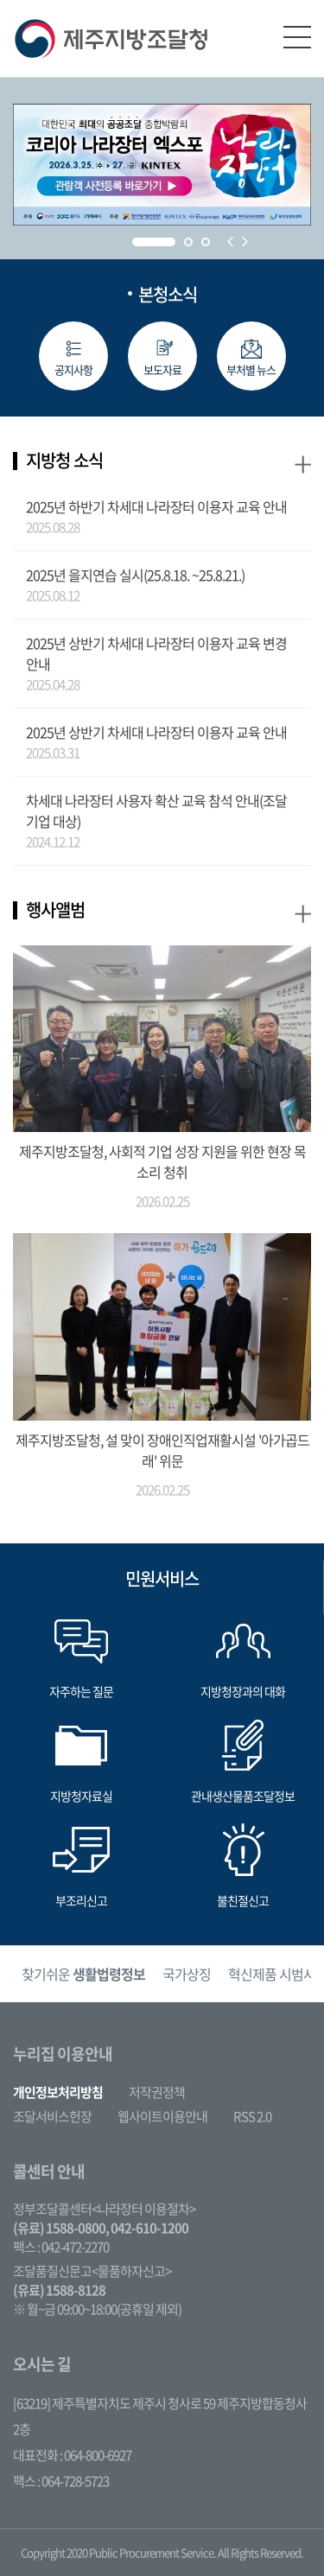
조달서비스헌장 (52, 2116)
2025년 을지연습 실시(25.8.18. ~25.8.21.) (135, 574)
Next (245, 241)
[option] (83, 1974)
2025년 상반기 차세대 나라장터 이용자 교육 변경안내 (156, 653)
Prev (230, 241)
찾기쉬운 (83, 1973)
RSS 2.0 (252, 2116)
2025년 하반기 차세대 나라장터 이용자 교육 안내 (156, 506)
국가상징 (186, 1973)
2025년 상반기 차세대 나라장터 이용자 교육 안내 (156, 732)
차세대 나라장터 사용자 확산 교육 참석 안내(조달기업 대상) (156, 810)
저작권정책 (157, 2092)
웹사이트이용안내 (162, 2116)
